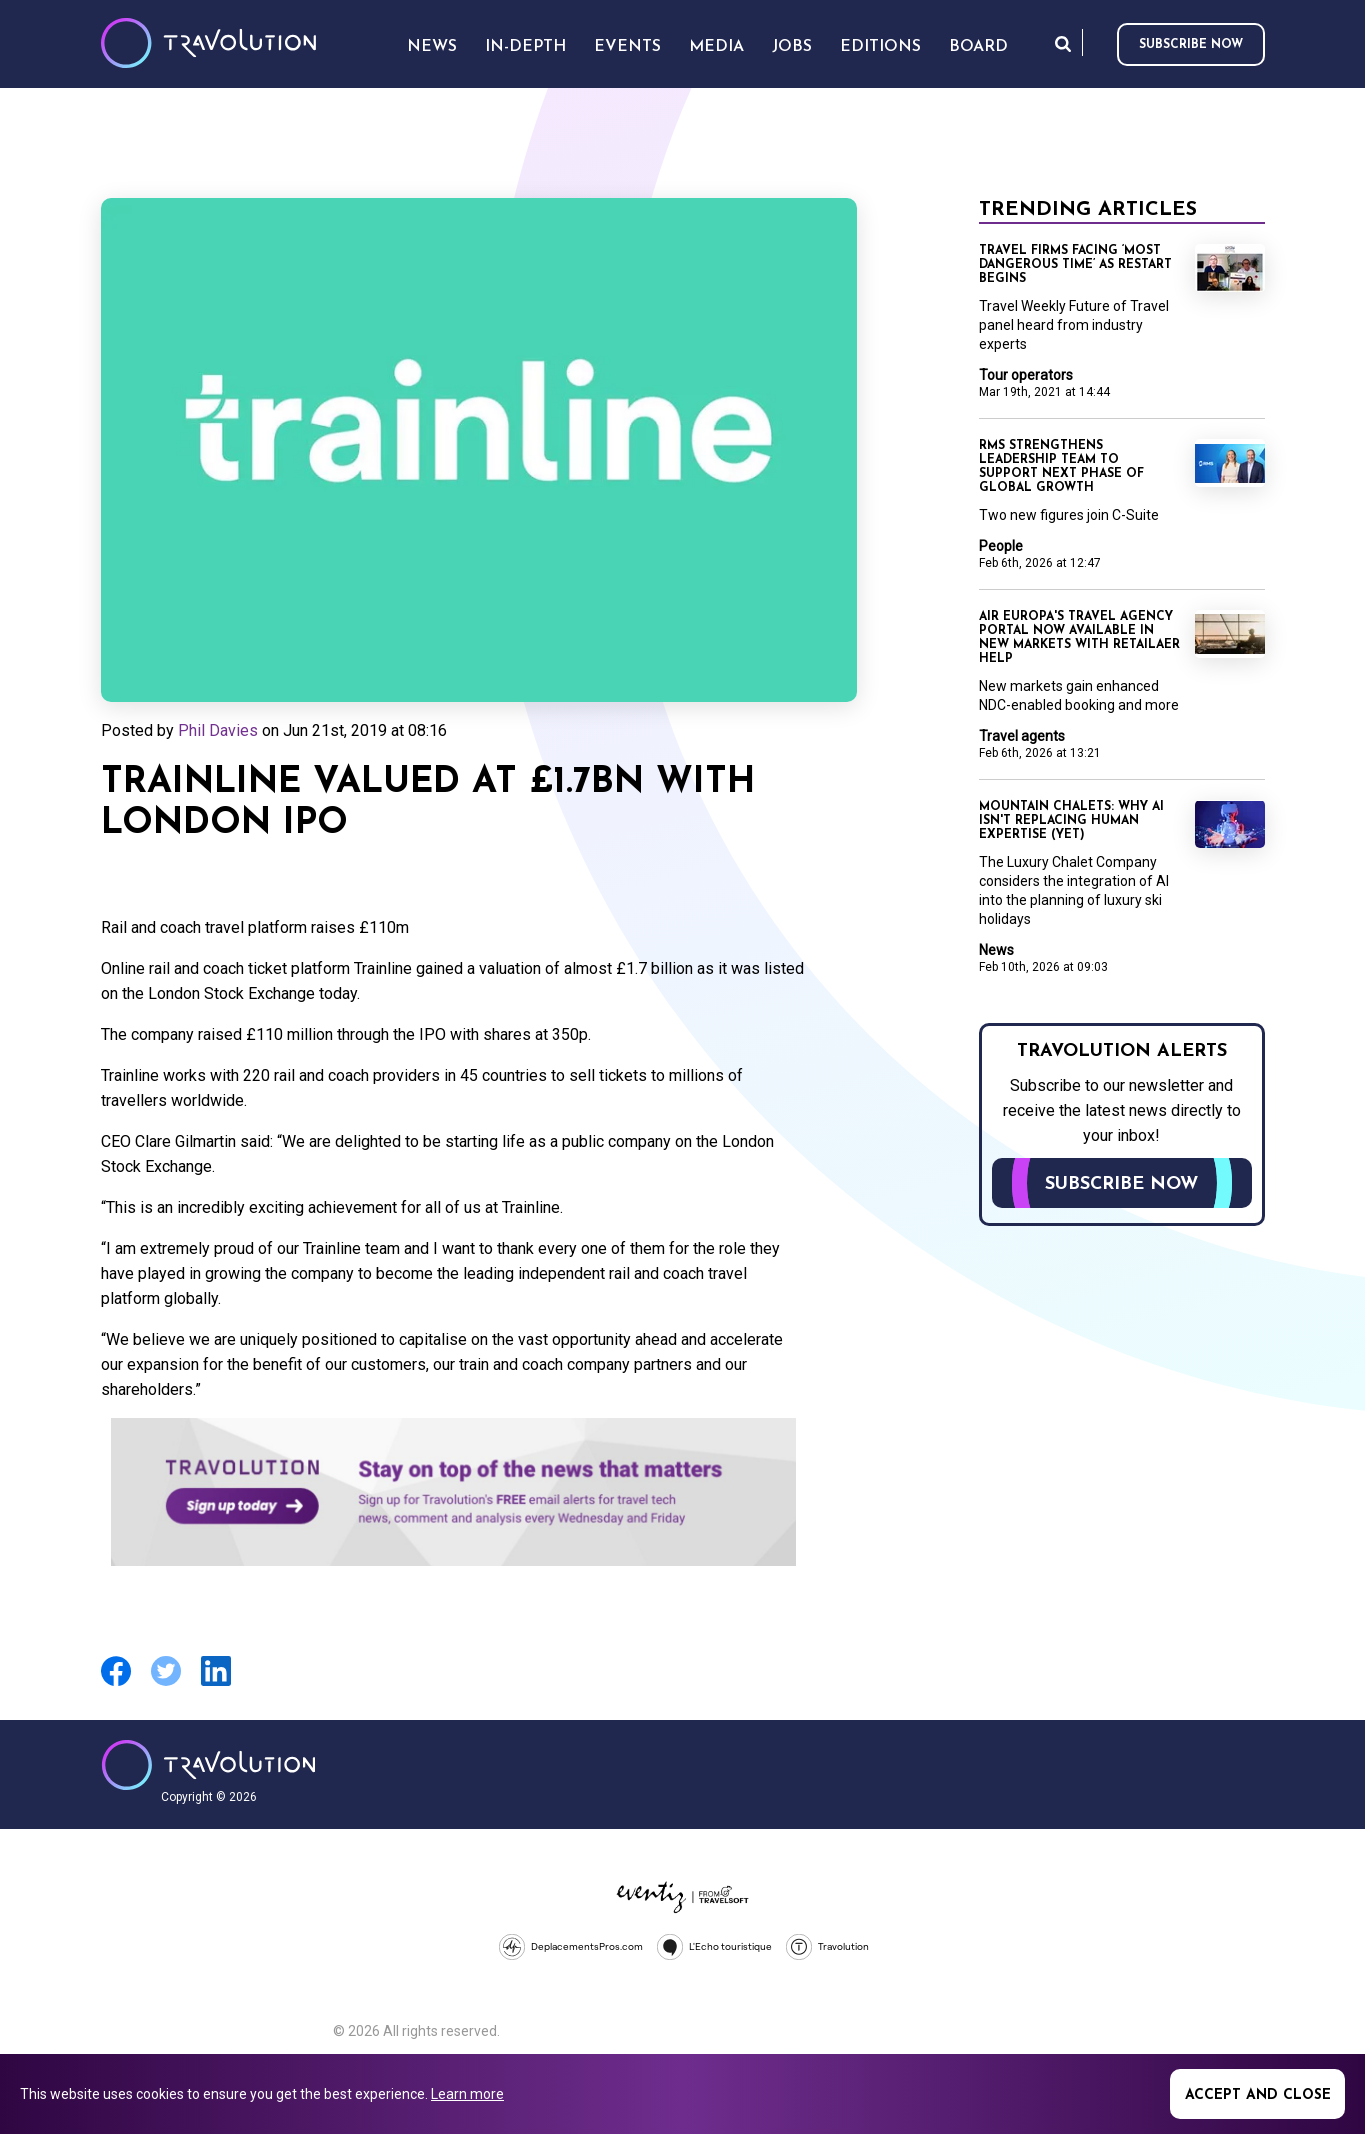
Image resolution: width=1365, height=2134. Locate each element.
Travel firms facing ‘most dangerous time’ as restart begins (1075, 265)
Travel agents (1022, 736)
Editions (880, 47)
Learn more (467, 2094)
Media (716, 47)
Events (627, 47)
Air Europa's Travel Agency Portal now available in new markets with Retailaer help (1079, 638)
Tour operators (1026, 375)
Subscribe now (1191, 45)
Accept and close (1258, 2095)
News (996, 950)
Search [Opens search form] (1063, 43)
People (1001, 546)
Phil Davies (218, 730)
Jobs (792, 47)
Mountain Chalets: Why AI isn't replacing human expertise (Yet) (1071, 821)
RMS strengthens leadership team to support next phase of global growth (1061, 467)
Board (978, 47)
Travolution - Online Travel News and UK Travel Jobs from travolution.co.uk (208, 1765)
